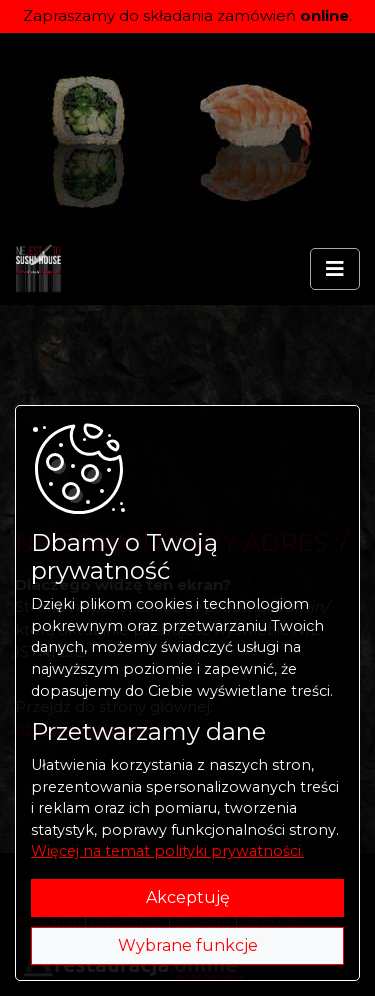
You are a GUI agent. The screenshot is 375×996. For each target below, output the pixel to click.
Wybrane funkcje (188, 945)
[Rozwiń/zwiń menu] (335, 269)
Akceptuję (188, 897)
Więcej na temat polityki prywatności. (167, 851)
